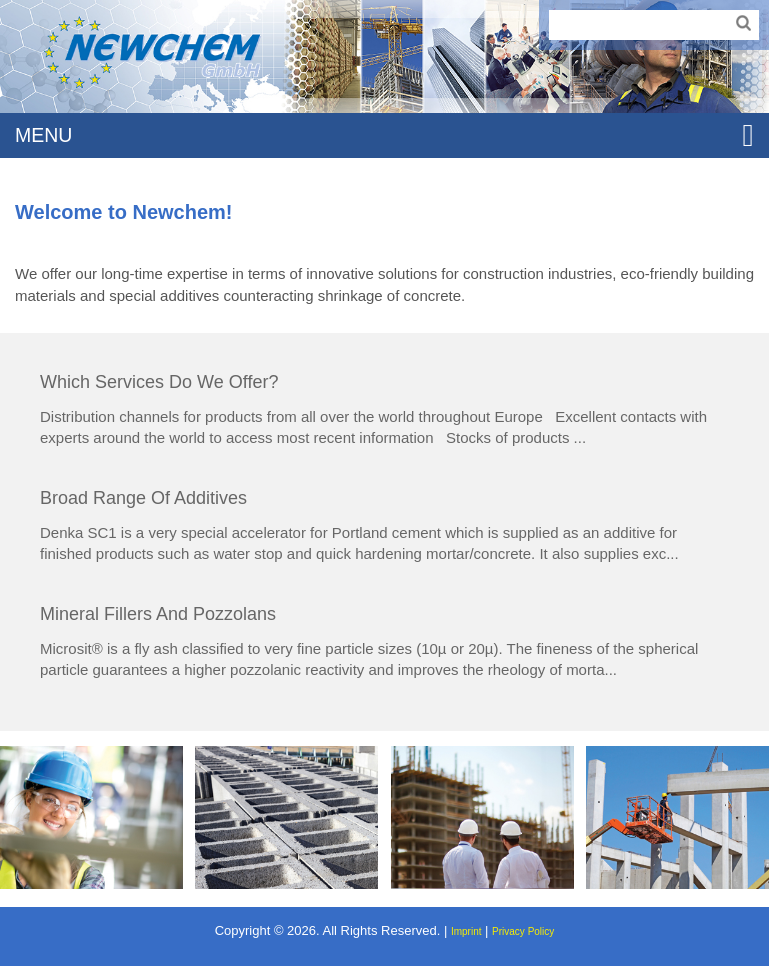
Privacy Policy (523, 931)
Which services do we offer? (159, 382)
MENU (384, 135)
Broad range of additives (143, 498)
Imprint (466, 931)
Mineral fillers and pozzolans (158, 614)
